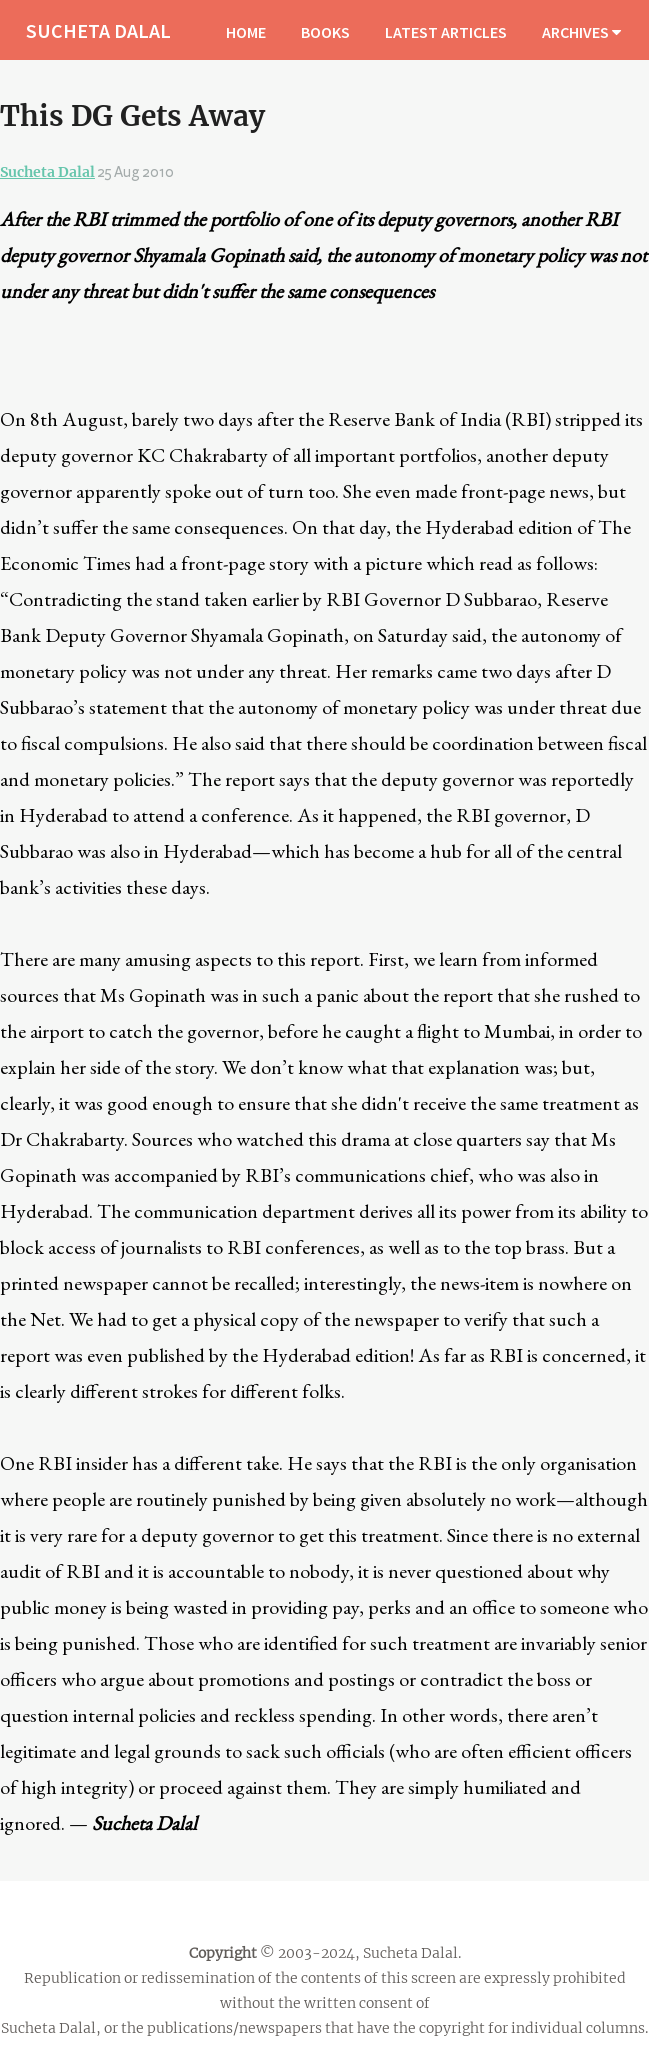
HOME (246, 32)
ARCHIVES (581, 32)
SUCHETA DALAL (98, 30)
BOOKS (325, 32)
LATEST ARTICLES (446, 32)
